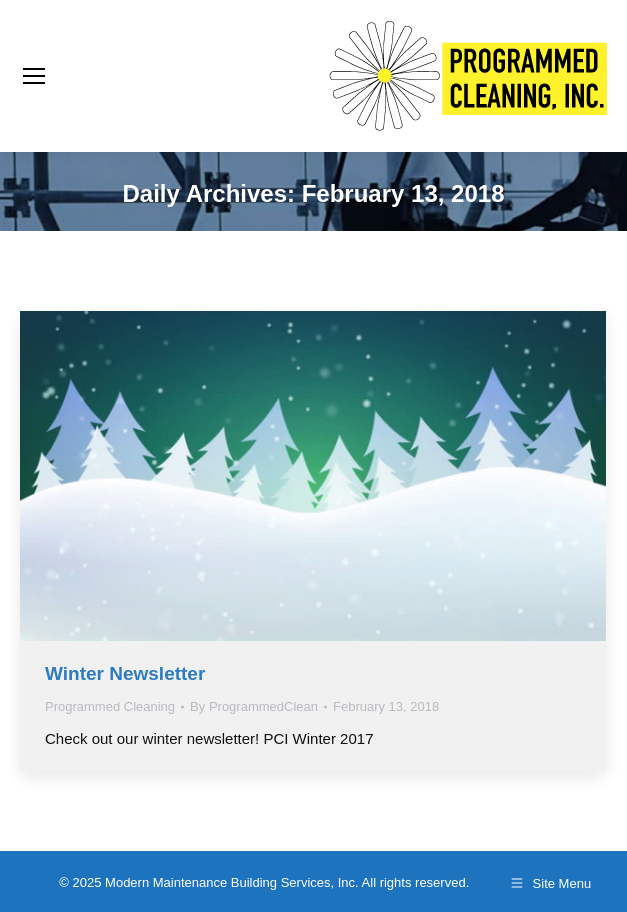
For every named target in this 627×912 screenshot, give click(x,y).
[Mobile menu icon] (34, 76)
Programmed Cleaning (110, 706)
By (254, 706)
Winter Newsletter (125, 673)
